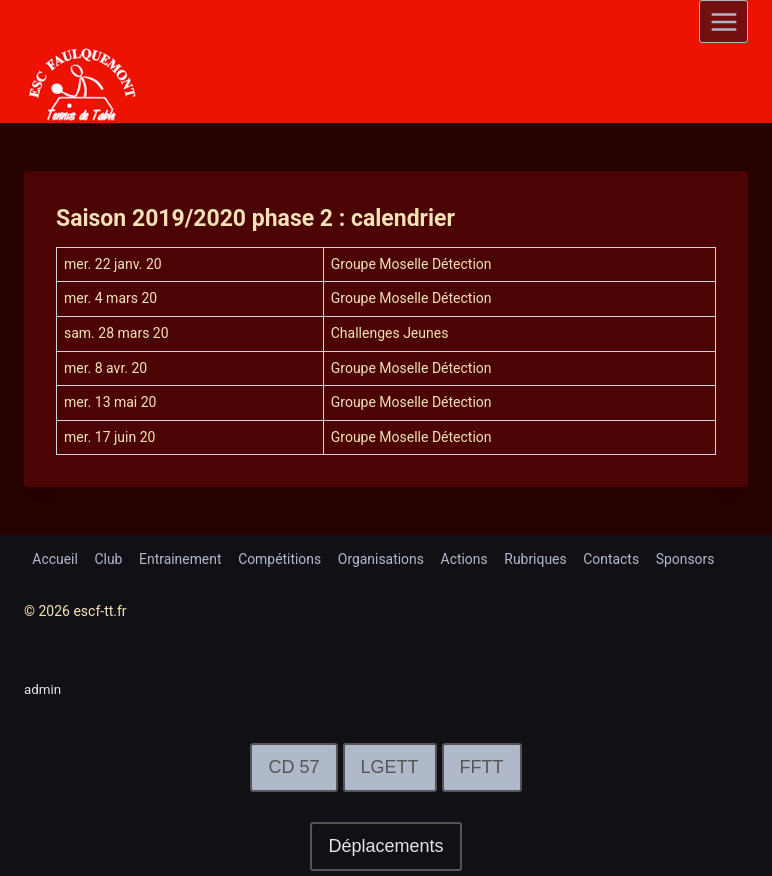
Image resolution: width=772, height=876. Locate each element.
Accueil (55, 559)
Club (109, 559)
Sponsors (689, 559)
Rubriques (538, 559)
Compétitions (282, 559)
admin (43, 689)
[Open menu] (723, 21)
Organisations (383, 559)
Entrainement (181, 559)
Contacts (615, 559)
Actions (466, 559)
